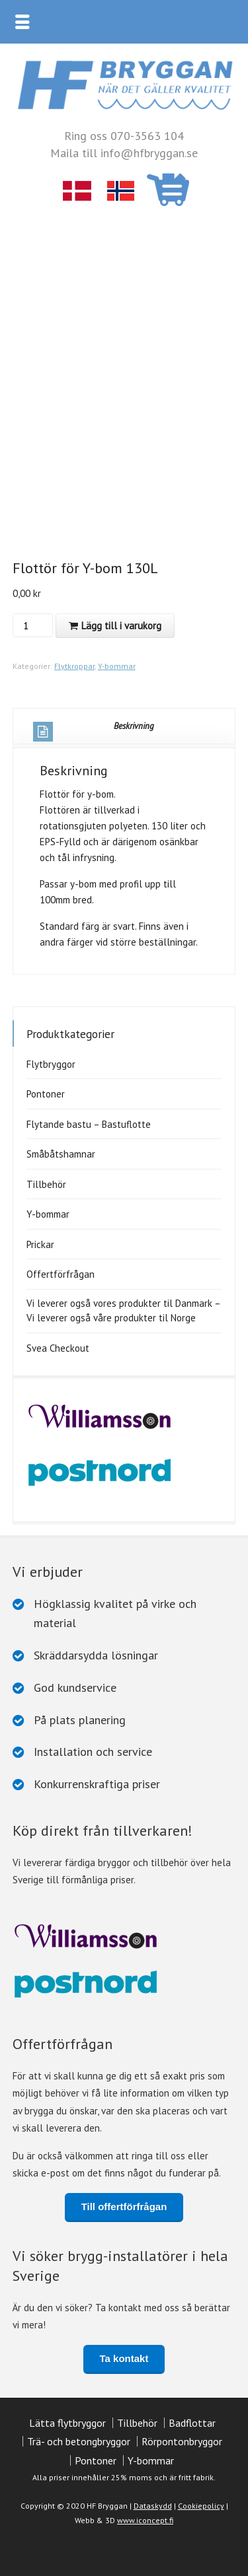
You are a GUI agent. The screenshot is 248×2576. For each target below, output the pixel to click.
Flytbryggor (50, 1064)
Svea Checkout (57, 1348)
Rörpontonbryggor (182, 2441)
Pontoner (45, 1094)
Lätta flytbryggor (67, 2422)
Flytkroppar (74, 666)
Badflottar (192, 2422)
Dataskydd (153, 2506)
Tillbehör (46, 1184)
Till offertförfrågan (124, 2206)
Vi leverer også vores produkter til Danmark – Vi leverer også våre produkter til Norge (123, 1311)
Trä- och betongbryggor (78, 2441)
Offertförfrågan (60, 1274)
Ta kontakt (124, 2358)
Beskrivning (93, 731)
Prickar (40, 1244)
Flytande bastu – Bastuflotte (88, 1124)
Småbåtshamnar (60, 1154)
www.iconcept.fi (145, 2520)
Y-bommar (117, 666)
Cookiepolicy (201, 2506)
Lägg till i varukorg (121, 625)
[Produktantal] (31, 625)
